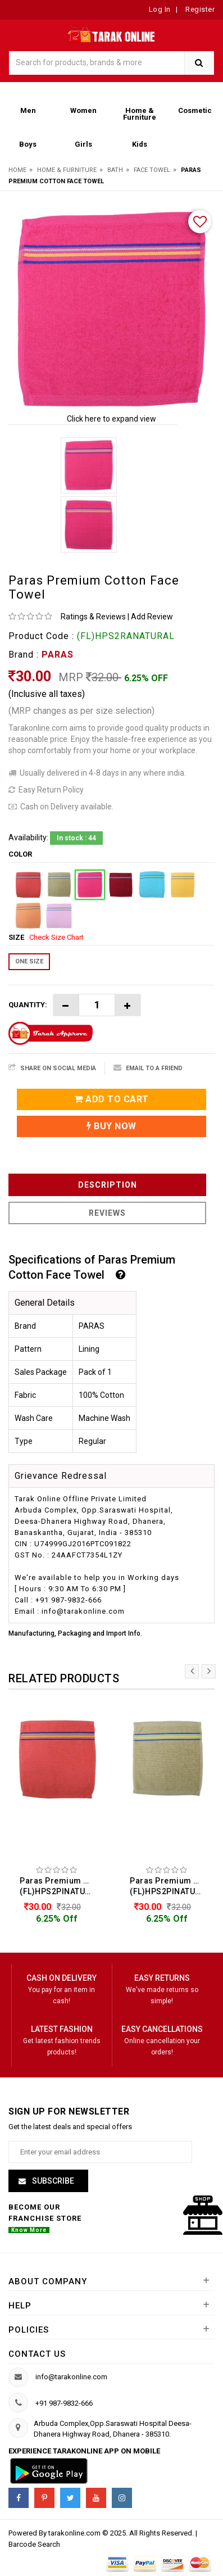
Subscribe (52, 2180)
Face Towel (152, 170)
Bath (115, 170)
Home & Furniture (67, 170)
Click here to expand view (111, 418)
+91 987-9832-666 (64, 2403)
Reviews (107, 1212)
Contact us (37, 2354)
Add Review (152, 616)
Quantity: (27, 1004)
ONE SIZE (29, 961)
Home (17, 170)
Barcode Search (34, 2544)
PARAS (58, 654)
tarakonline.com (75, 2533)
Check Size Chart (56, 937)
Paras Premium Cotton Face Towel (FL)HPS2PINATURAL (59, 1886)
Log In (160, 9)
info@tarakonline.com (71, 2377)
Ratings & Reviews (93, 616)
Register (199, 9)
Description (107, 1184)
